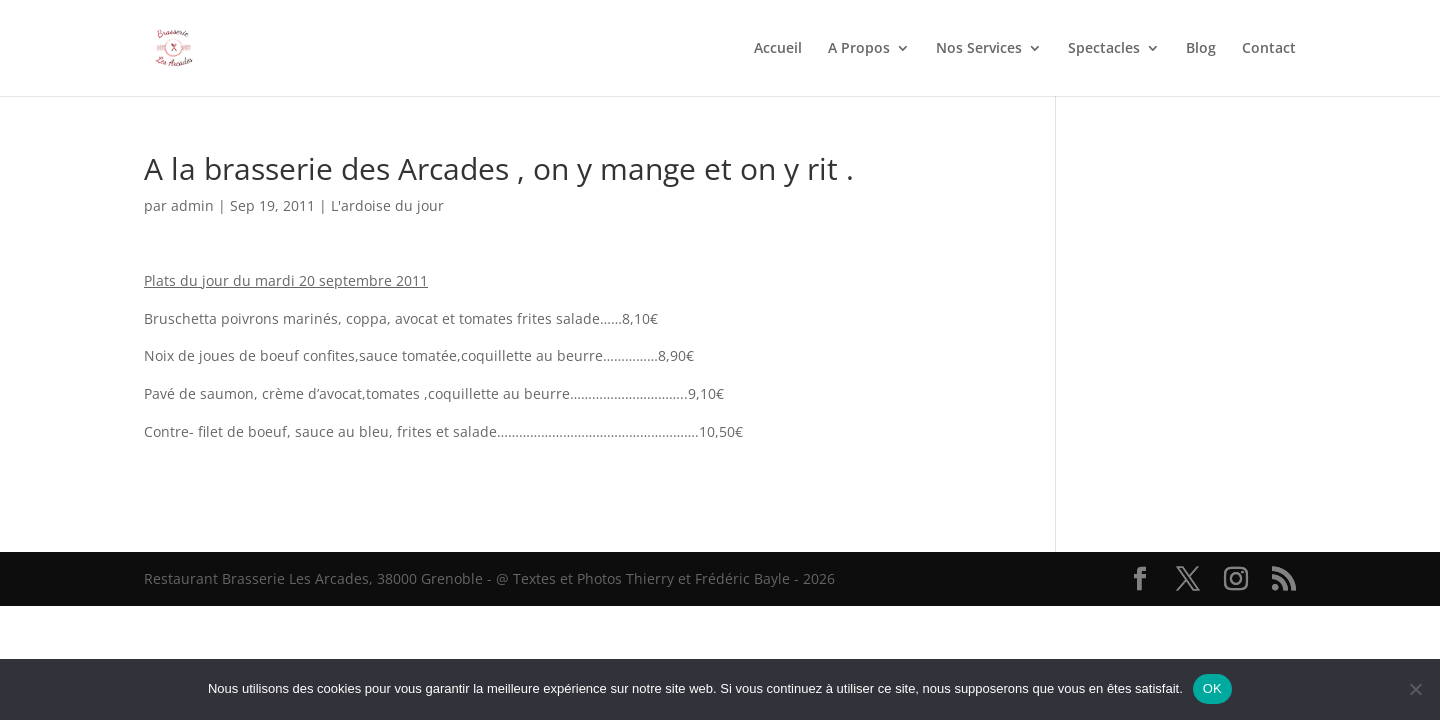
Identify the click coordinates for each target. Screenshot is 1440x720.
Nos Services (979, 49)
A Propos (859, 49)
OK (1212, 688)
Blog (1201, 49)
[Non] (1415, 689)
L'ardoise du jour (387, 205)
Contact (1269, 49)
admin (192, 205)
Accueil (778, 49)
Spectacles (1104, 49)
